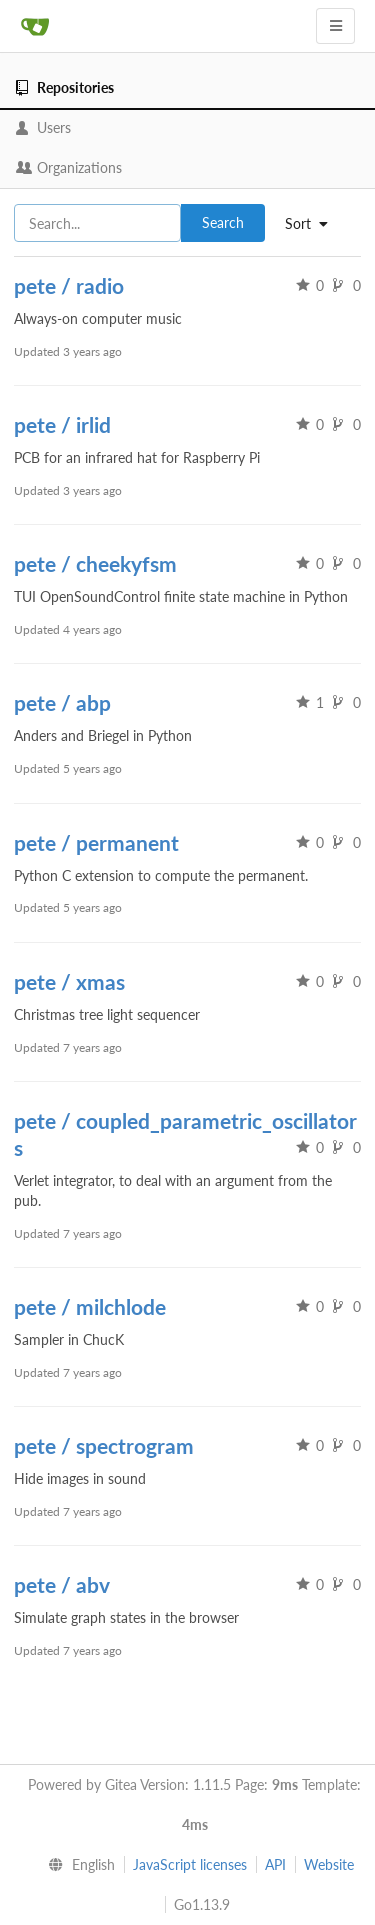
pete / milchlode (90, 1306)
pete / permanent (96, 842)
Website (329, 1864)
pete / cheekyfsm (95, 563)
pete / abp (62, 702)
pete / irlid (62, 424)
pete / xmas (69, 981)
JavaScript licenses (190, 1864)
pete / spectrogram (104, 1445)
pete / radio (69, 285)
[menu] (77, 1865)
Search (223, 222)
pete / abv (62, 1584)
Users (43, 127)
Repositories (65, 87)
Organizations (69, 167)
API (275, 1864)
